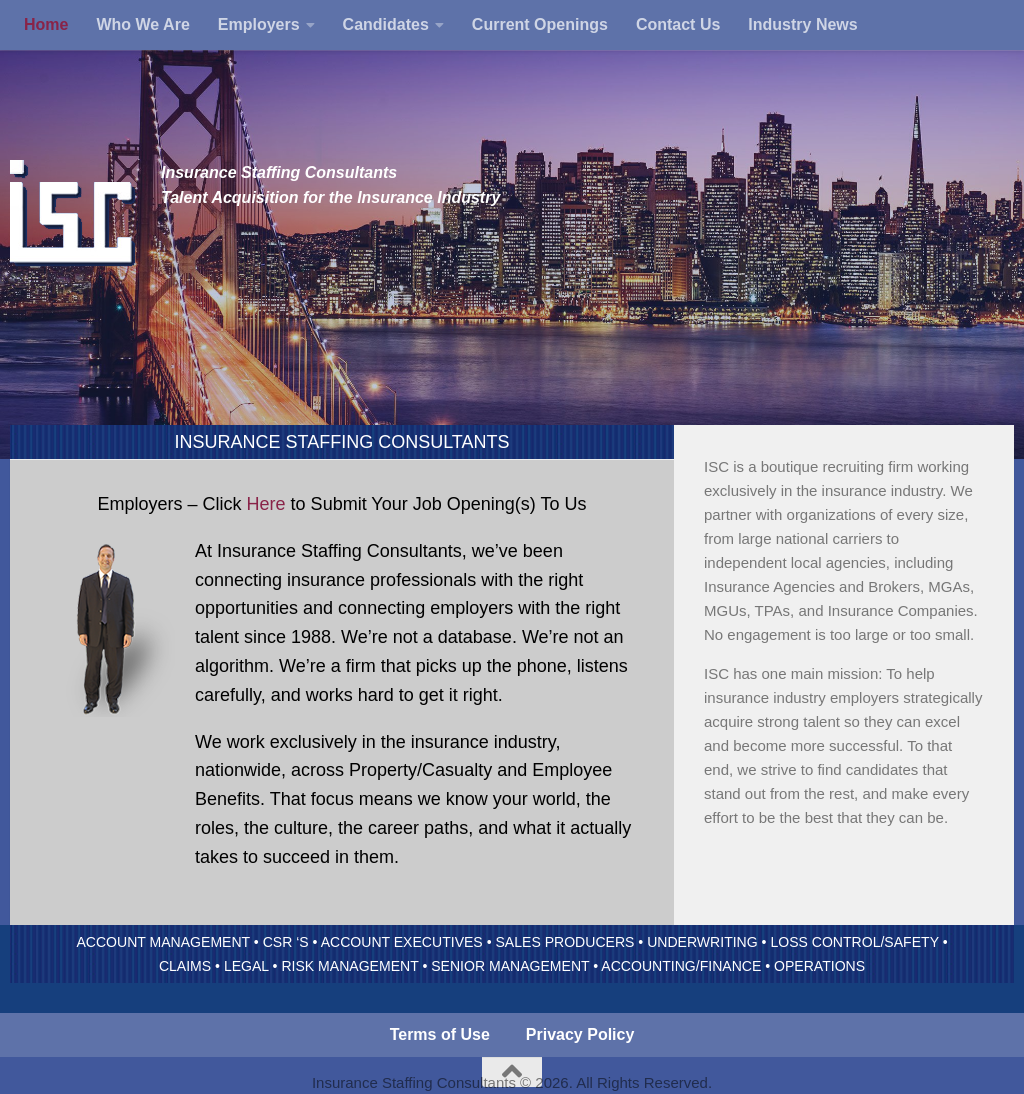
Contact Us (678, 24)
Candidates (386, 24)
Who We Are (142, 24)
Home (46, 24)
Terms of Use (440, 1034)
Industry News (802, 24)
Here (266, 504)
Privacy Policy (580, 1034)
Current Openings (540, 24)
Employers (259, 24)
